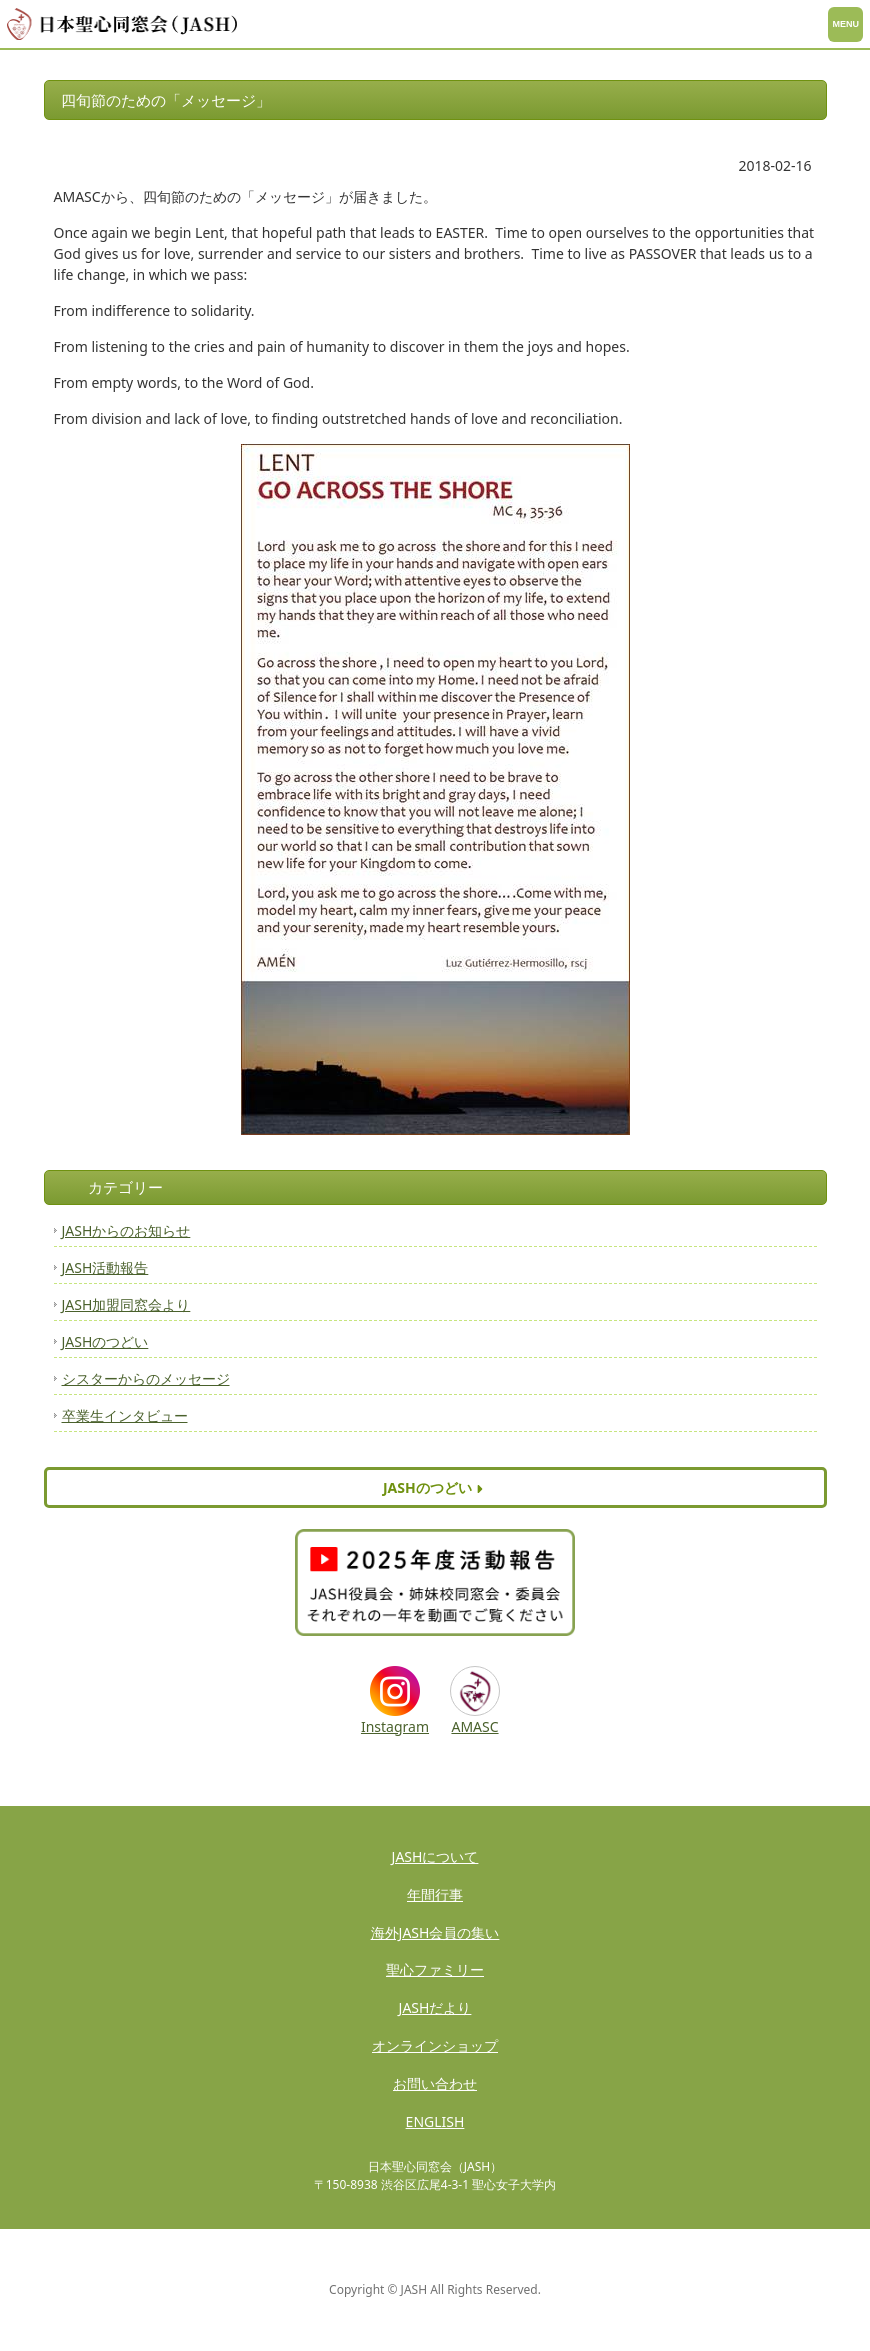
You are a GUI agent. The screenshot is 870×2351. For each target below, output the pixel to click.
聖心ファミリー (435, 1969)
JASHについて (435, 1856)
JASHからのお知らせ (126, 1230)
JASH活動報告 (105, 1267)
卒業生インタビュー (125, 1415)
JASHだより (435, 2007)
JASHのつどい (105, 1341)
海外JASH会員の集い (435, 1932)
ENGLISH (435, 2121)
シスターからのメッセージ (146, 1378)
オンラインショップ (435, 2045)
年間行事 (435, 1894)
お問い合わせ (435, 2083)
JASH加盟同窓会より (126, 1304)
